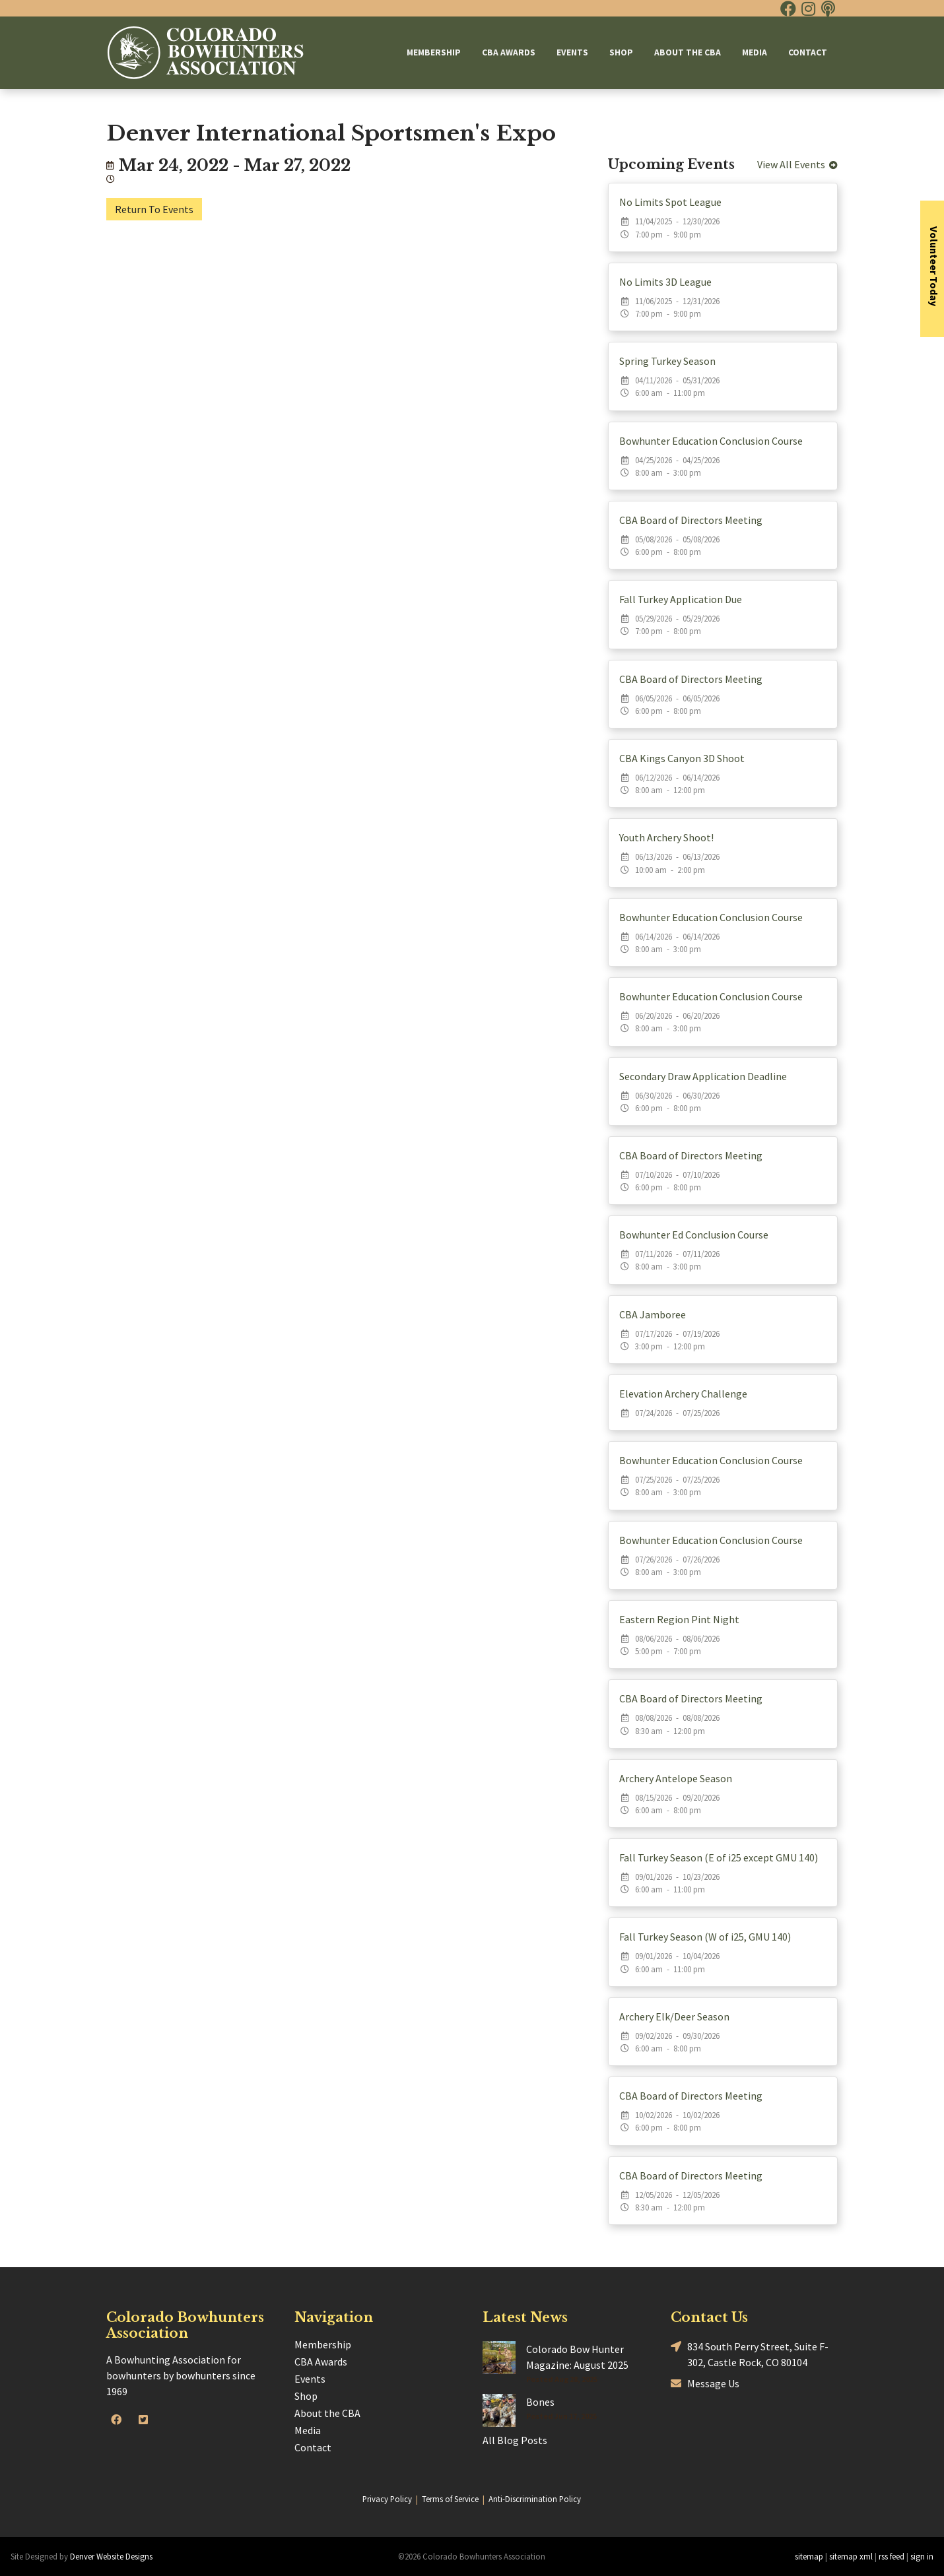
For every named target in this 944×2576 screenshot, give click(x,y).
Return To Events (154, 209)
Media (754, 52)
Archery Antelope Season (675, 1778)
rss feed (891, 2556)
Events (572, 52)
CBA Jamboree (652, 1314)
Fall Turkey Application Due (680, 599)
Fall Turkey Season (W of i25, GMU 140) (705, 1936)
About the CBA (687, 52)
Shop (621, 52)
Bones (540, 2401)
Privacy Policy (387, 2499)
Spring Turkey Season (667, 361)
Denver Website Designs (111, 2556)
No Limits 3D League (665, 281)
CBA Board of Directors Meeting (690, 520)
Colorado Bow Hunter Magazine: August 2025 (577, 2356)
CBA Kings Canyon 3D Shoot (682, 758)
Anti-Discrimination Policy (535, 2499)
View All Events (797, 164)
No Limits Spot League (670, 202)
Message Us (705, 2383)
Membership (434, 52)
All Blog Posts (515, 2440)
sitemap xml (851, 2556)
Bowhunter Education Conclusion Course (711, 440)
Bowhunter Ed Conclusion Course (693, 1234)
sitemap (809, 2556)
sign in (921, 2556)
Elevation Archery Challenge (683, 1393)
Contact (807, 52)
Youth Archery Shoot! (666, 837)
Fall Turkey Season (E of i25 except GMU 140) (718, 1857)
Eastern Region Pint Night (679, 1619)
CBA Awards (508, 52)
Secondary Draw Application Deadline (703, 1076)
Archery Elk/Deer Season (674, 2016)
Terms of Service (450, 2499)
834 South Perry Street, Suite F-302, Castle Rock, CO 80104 (749, 2353)
